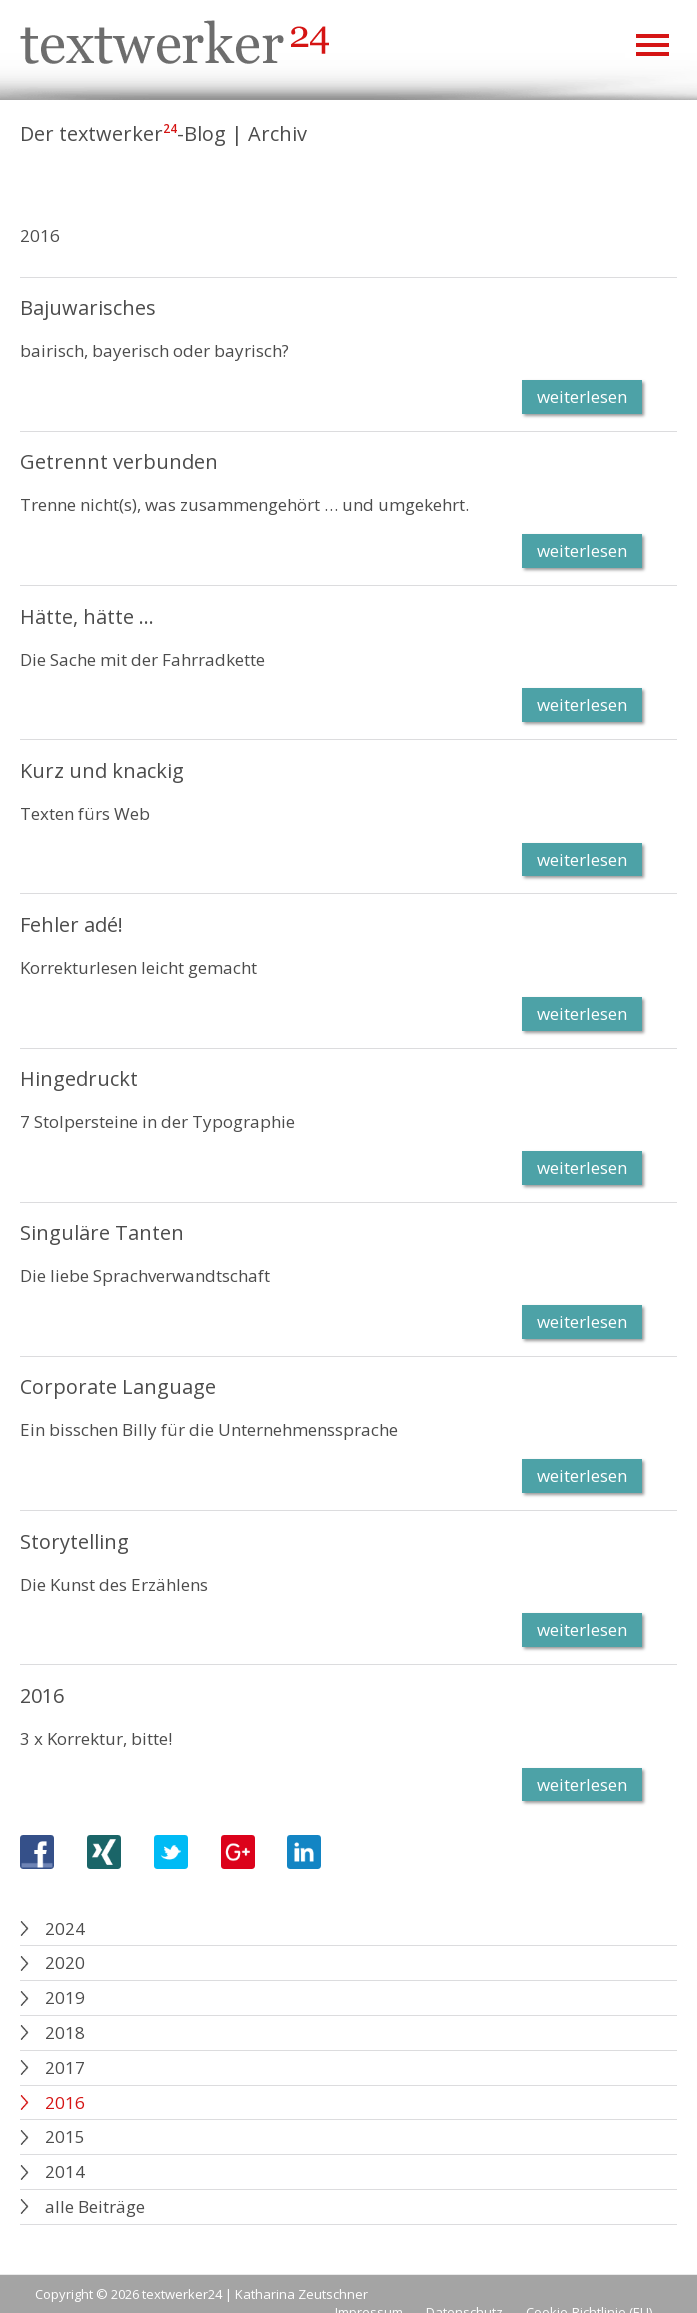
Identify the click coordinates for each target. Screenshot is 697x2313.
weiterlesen (582, 396)
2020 (65, 1962)
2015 (65, 2136)
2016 (65, 2102)
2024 (65, 1928)
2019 (65, 1997)
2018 (65, 2032)
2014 (65, 2171)
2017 (65, 2067)
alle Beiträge (95, 2206)
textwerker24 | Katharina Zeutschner (255, 2294)
